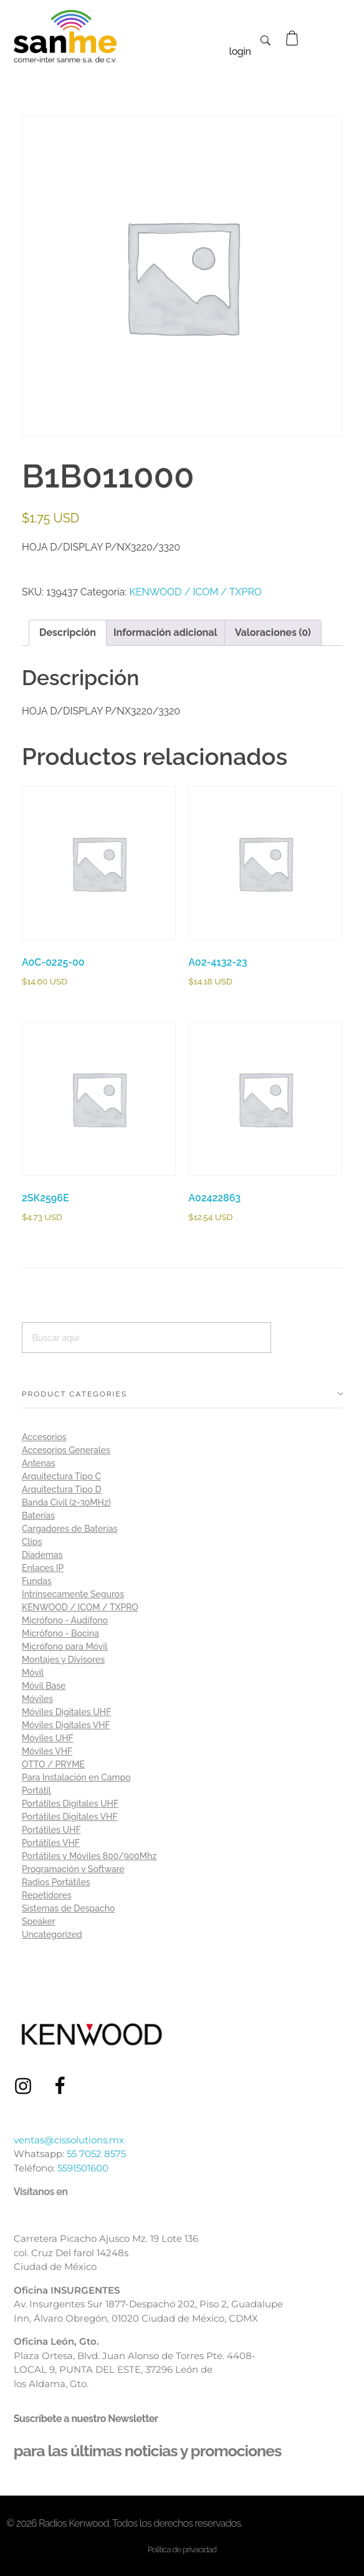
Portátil (36, 1790)
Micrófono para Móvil (64, 1646)
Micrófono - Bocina (60, 1633)
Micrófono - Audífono (65, 1620)
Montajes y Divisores (63, 1660)
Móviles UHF (48, 1738)
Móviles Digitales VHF (66, 1725)
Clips (32, 1542)
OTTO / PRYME (53, 1764)
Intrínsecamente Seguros (73, 1594)
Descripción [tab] (67, 632)
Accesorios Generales (66, 1450)
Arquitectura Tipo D (61, 1489)
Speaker (38, 1921)
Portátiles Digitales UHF (70, 1804)
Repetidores (47, 1895)
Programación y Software (73, 1869)
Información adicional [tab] (165, 632)
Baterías (38, 1516)
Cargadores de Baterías (69, 1529)
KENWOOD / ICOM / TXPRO (195, 592)
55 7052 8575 (96, 2154)
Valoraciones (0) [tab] (273, 632)
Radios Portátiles (56, 1882)
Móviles (37, 1699)
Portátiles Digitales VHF (70, 1817)
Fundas (37, 1581)
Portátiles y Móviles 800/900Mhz (89, 1856)
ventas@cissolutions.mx (69, 2140)
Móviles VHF (47, 1751)
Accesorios (44, 1437)
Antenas (38, 1463)
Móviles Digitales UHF (66, 1712)
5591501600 (82, 2168)
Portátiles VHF (51, 1843)
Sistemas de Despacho (68, 1908)
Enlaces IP (43, 1568)
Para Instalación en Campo (76, 1777)
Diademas (42, 1555)
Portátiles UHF (51, 1830)
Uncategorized (52, 1934)
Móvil (33, 1673)
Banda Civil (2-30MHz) (66, 1502)
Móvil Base (43, 1686)
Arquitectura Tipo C (61, 1476)
